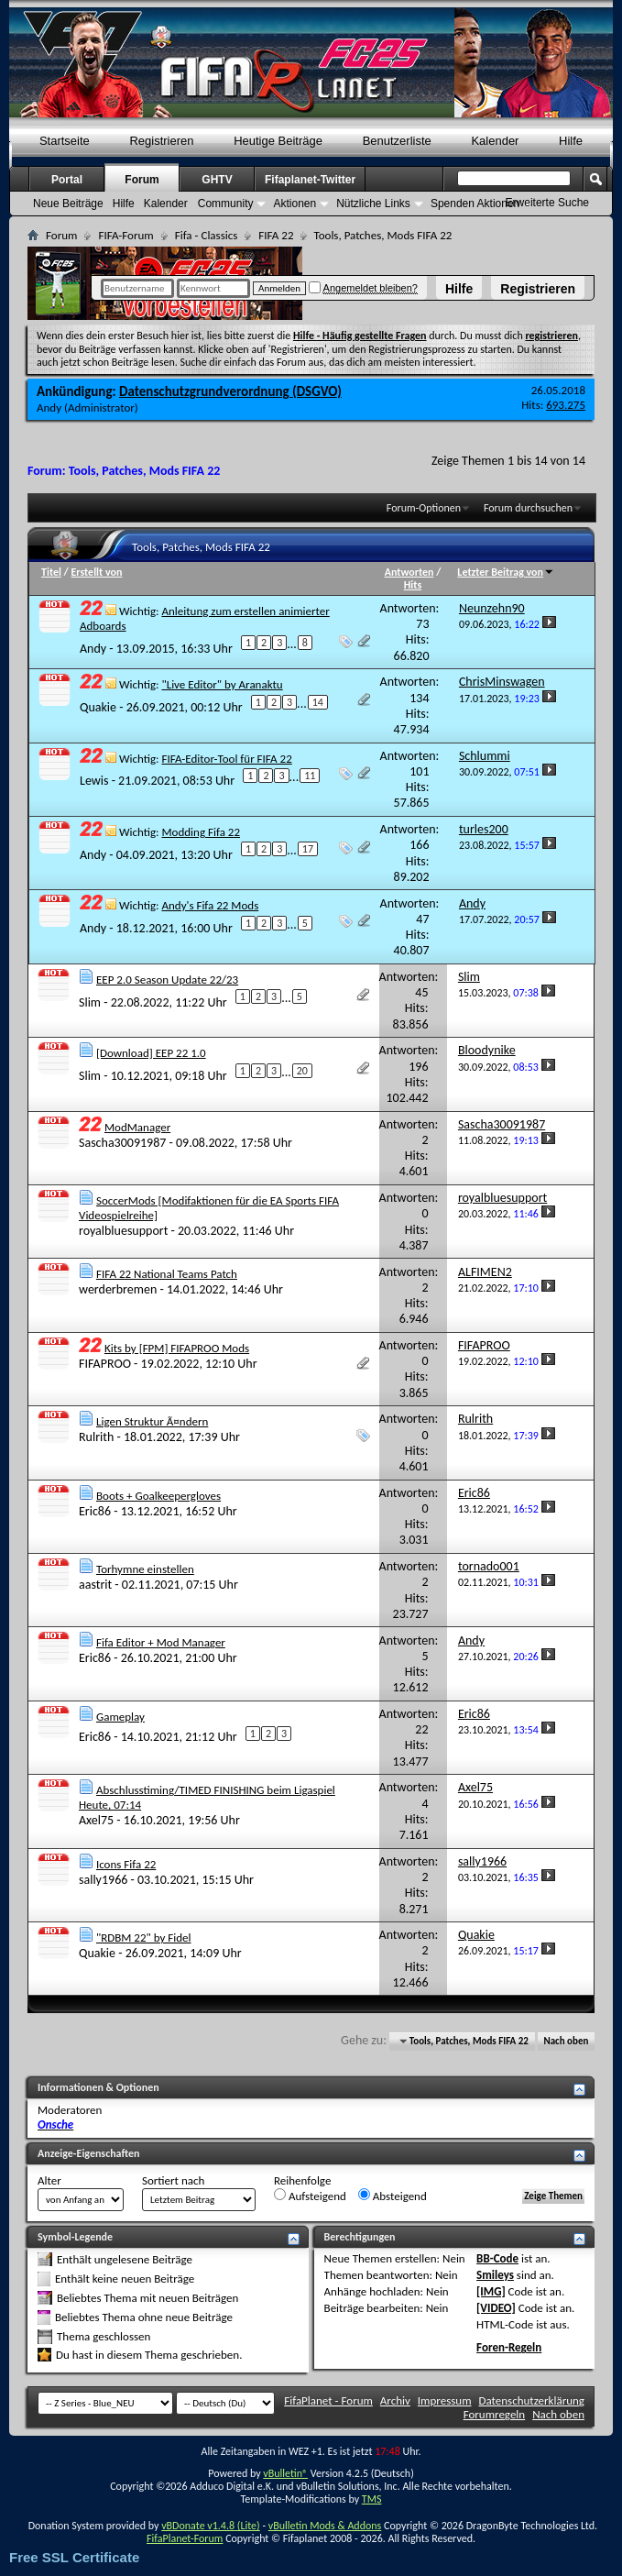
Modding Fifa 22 (200, 832)
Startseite (64, 141)
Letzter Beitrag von (505, 572)
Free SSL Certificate (74, 2557)
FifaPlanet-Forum (185, 2538)
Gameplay (120, 1716)
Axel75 (96, 1820)
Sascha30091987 (122, 1142)
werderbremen (118, 1289)
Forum (141, 179)
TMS (372, 2499)
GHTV (217, 179)
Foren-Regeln (508, 2347)
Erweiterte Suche (547, 202)
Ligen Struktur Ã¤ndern (152, 1421)
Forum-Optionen (424, 507)
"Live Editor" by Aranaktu (221, 684)
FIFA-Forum (125, 235)
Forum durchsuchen (528, 507)
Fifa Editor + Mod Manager (160, 1642)
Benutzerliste (397, 141)
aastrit (95, 1584)
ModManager (137, 1127)
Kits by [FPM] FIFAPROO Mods (176, 1348)
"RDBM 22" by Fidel (143, 1937)
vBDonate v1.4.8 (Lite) (210, 2525)
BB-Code (497, 2258)
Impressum (445, 2400)
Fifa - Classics (206, 235)
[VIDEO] (496, 2308)
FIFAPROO (105, 1363)
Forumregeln (495, 2414)
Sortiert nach (173, 2180)
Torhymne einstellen (145, 1569)
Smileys (495, 2275)
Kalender (494, 141)
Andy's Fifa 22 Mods (209, 905)
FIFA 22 (275, 235)
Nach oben (565, 2041)
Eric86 (95, 1511)
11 (309, 775)
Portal (66, 179)
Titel (51, 572)
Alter (49, 2180)
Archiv (395, 2400)
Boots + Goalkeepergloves (158, 1496)
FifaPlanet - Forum (328, 2400)
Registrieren (537, 288)
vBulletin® (285, 2473)
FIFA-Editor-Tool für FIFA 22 (226, 758)
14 (317, 702)
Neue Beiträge (68, 203)
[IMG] (491, 2291)
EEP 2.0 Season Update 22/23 (167, 979)
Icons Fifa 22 (126, 1864)
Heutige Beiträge (278, 141)
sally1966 (103, 1880)
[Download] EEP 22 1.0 (151, 1053)
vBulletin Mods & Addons (324, 2525)
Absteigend (392, 2195)
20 (302, 1070)
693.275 (565, 405)
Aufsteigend (310, 2195)
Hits (412, 584)
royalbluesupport (123, 1230)
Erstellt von (96, 572)
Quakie (98, 707)
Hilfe (459, 288)
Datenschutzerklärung (532, 2400)
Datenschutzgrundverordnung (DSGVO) (230, 391)
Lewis (94, 780)
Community (226, 203)
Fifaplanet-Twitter (310, 179)
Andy (49, 407)
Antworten (409, 572)
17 (307, 848)
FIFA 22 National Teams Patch (166, 1274)
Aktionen (294, 203)
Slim (90, 1001)
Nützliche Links (373, 203)
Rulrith (96, 1437)
